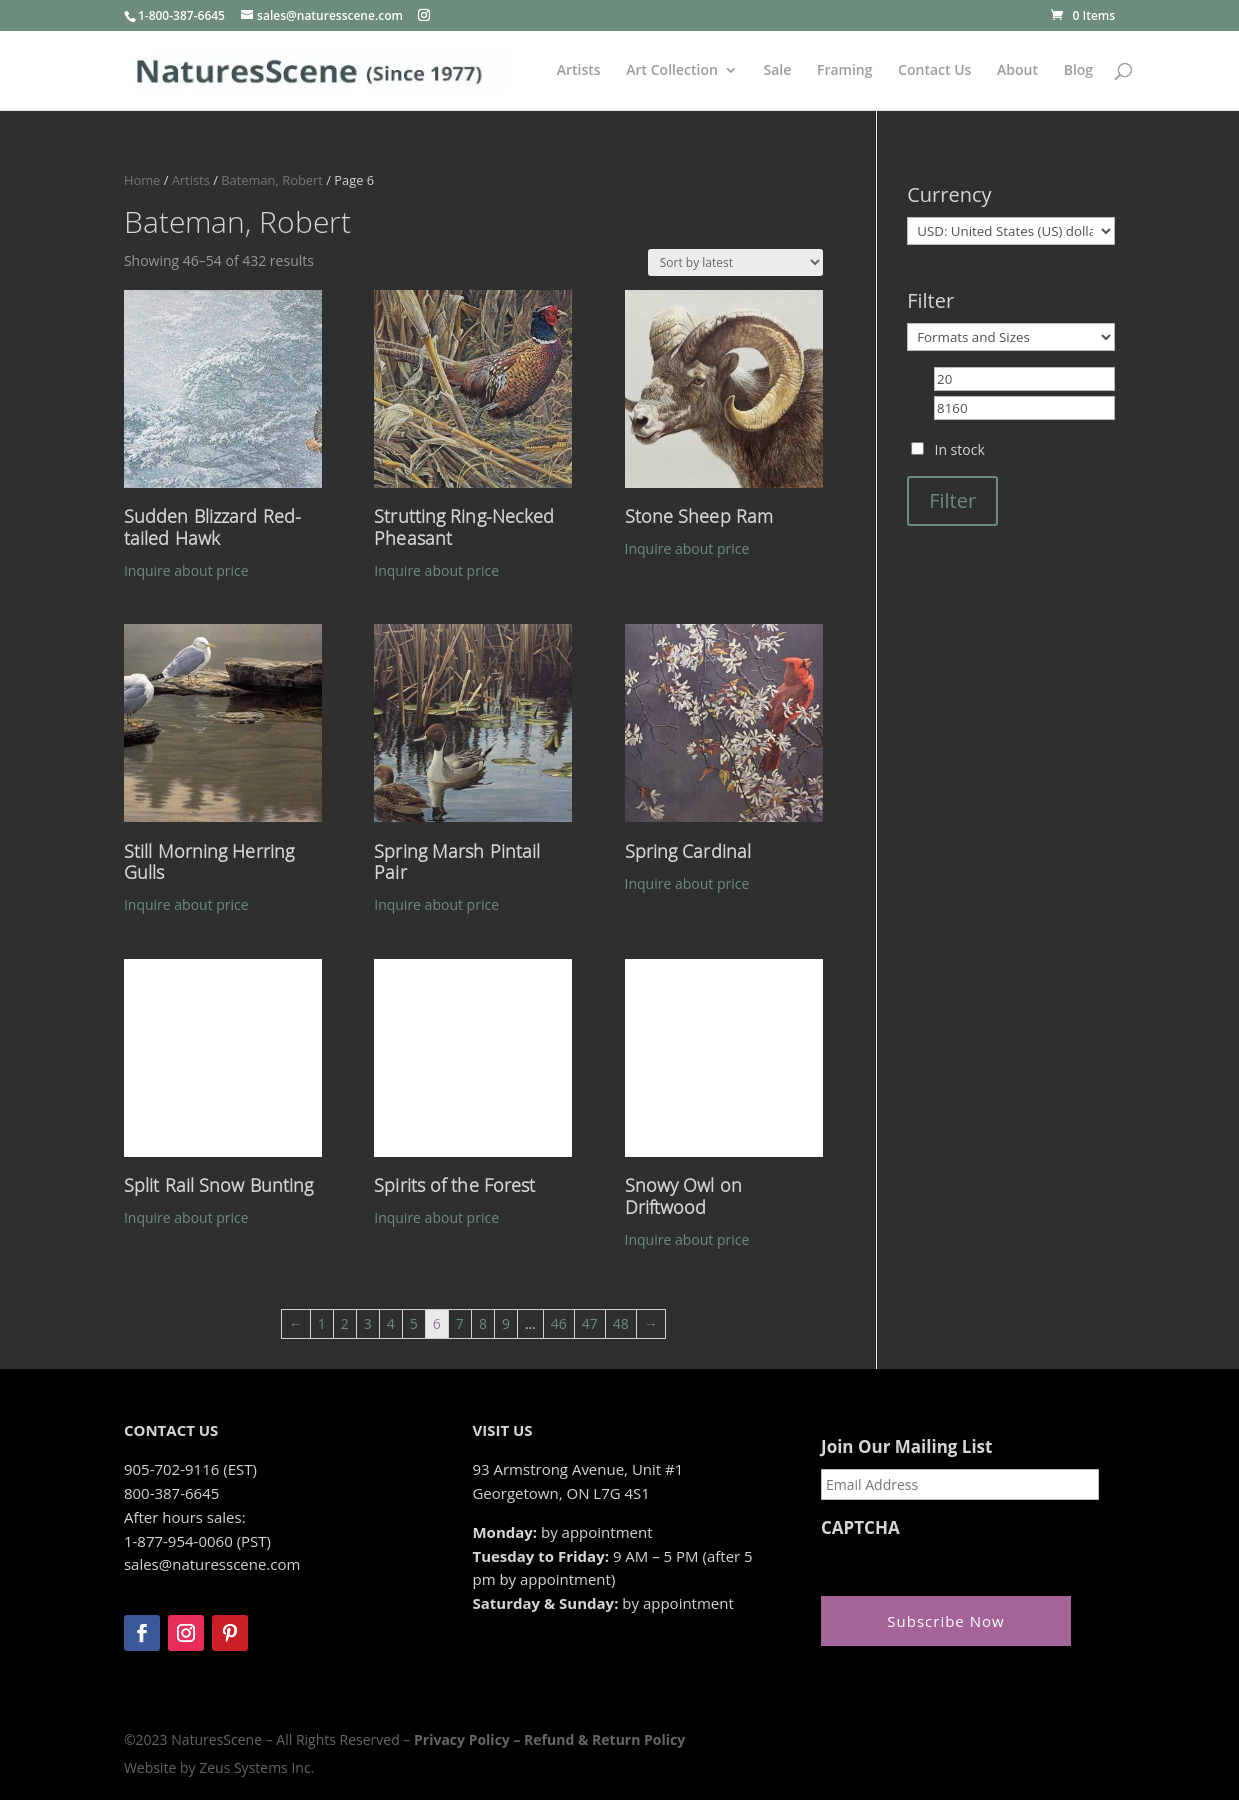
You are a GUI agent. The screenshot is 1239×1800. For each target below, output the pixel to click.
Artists (579, 71)
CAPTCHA (860, 1528)
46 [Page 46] (559, 1323)
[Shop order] (735, 262)
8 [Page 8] (483, 1323)
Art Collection (672, 71)
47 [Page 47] (590, 1323)
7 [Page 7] (460, 1323)
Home (142, 180)
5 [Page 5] (414, 1323)
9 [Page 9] (506, 1323)
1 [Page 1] (322, 1323)
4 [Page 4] (391, 1323)
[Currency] (1011, 231)
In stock (959, 449)
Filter (952, 500)
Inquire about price (186, 570)
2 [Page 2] (345, 1323)
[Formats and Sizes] (1011, 337)
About (1017, 71)
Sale (777, 71)
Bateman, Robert (272, 180)
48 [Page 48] (621, 1323)
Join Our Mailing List (906, 1447)
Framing (845, 71)
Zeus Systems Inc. (256, 1767)
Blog (1078, 71)
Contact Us (934, 71)
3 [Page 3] (368, 1323)
